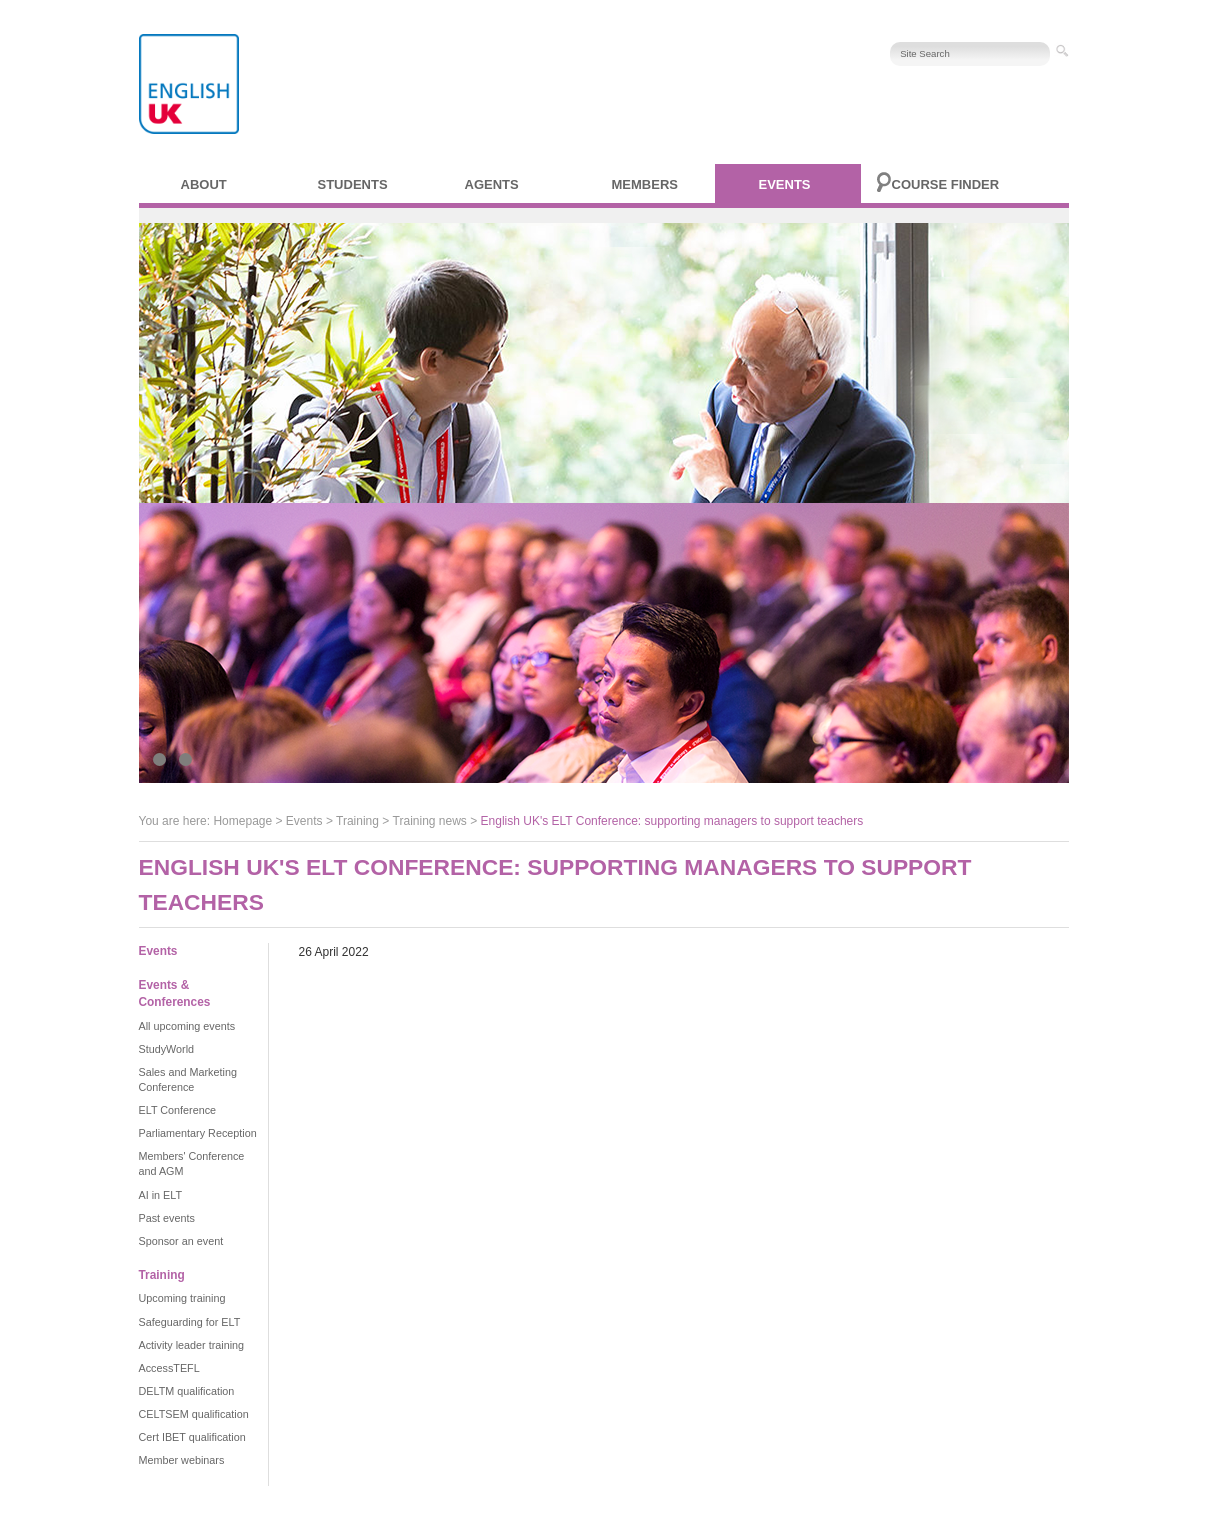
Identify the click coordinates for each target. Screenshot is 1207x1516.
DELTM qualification (187, 1391)
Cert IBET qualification (192, 1437)
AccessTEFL (169, 1368)
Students (353, 184)
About (204, 184)
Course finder (946, 184)
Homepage (242, 821)
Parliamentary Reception (198, 1133)
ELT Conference (178, 1110)
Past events (167, 1218)
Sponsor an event (181, 1241)
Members (645, 184)
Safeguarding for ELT (190, 1322)
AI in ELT (161, 1195)
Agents (492, 184)
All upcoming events (187, 1026)
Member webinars (182, 1460)
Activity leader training (192, 1345)
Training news (430, 821)
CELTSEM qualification (194, 1414)
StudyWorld (167, 1049)
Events (785, 184)
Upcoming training (182, 1298)
